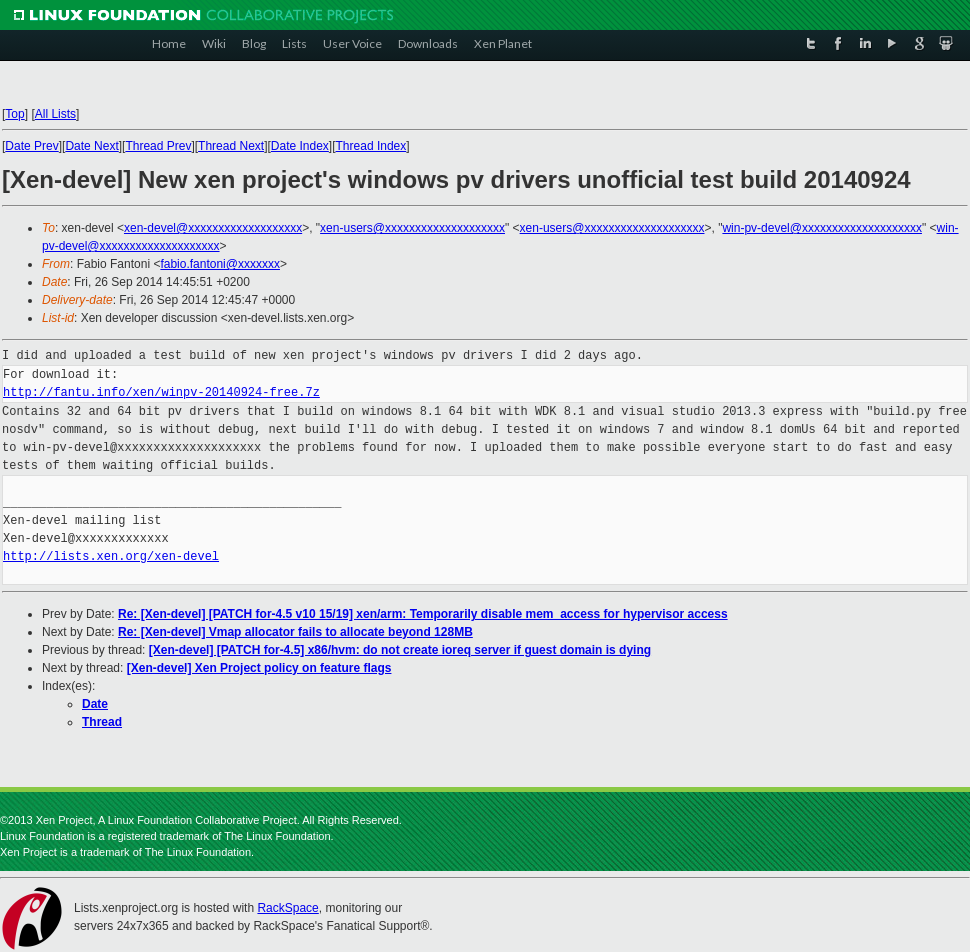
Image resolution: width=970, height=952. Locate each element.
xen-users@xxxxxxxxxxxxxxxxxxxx (412, 228)
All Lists (55, 114)
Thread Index (371, 146)
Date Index (300, 146)
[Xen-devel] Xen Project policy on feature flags (259, 668)
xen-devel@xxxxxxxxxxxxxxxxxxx (213, 228)
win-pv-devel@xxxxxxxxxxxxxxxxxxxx (822, 228)
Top (14, 114)
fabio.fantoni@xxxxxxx (220, 264)
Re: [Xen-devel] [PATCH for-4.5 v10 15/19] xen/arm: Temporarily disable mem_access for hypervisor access (423, 614)
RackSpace (287, 908)
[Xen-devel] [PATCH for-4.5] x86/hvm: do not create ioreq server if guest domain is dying (400, 650)
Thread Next (231, 146)
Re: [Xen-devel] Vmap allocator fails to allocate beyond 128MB (295, 632)
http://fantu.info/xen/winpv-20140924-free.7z (161, 392)
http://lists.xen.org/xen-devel (111, 556)
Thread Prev (158, 146)
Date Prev (31, 146)
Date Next (91, 146)
